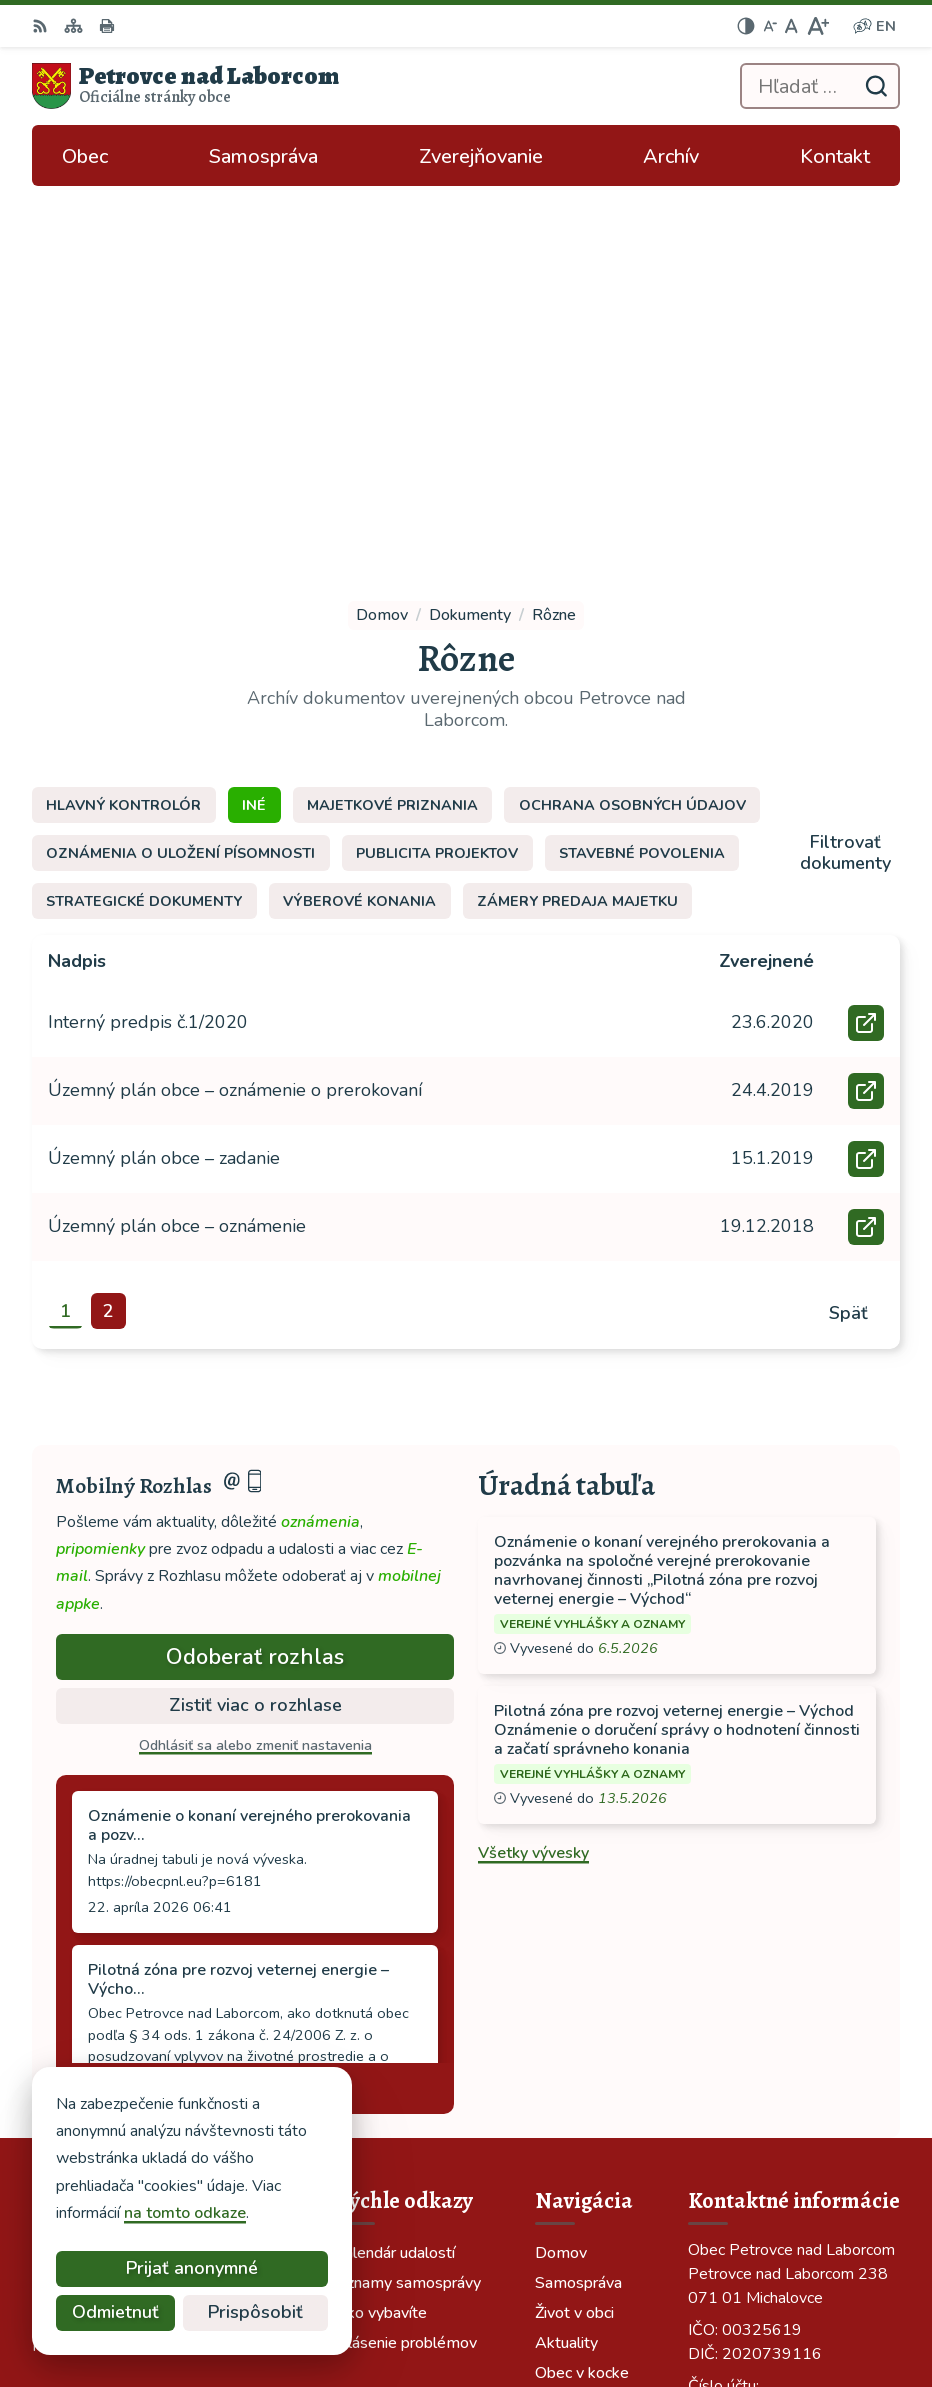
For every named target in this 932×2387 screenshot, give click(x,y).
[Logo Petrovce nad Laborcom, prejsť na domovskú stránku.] (185, 86)
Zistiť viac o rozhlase (255, 1338)
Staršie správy (124, 1717)
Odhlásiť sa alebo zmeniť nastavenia (255, 1377)
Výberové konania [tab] (359, 534)
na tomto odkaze (102, 2213)
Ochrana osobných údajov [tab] (632, 438)
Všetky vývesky (533, 1485)
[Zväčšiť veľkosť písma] (817, 26)
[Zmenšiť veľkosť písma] (770, 26)
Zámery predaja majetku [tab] (577, 534)
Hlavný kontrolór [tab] (123, 438)
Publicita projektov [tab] (437, 486)
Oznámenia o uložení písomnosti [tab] (180, 486)
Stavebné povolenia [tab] (642, 486)
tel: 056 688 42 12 (758, 2051)
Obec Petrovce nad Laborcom (608, 2306)
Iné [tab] (254, 438)
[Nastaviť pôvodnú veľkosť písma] (791, 26)
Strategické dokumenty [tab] (144, 534)
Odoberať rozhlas (255, 1289)
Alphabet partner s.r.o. (633, 2279)
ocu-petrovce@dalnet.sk (778, 2075)
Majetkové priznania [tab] (392, 438)
